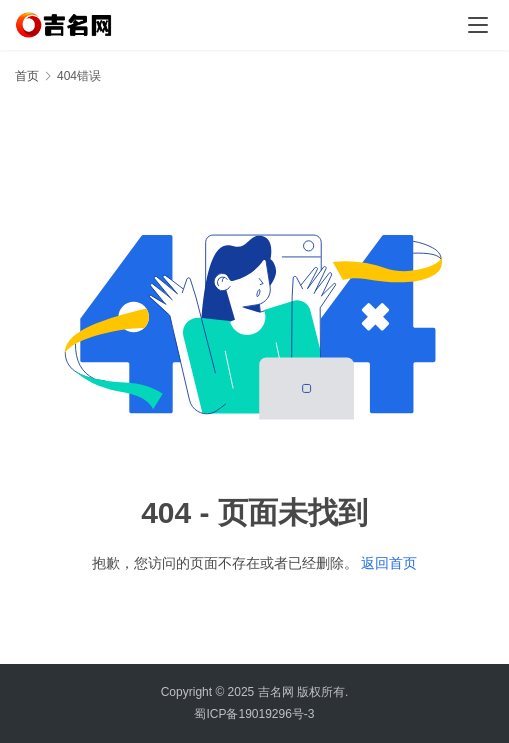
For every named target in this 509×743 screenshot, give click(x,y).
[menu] (478, 25)
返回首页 (389, 563)
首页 (27, 76)
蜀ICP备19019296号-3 (254, 714)
